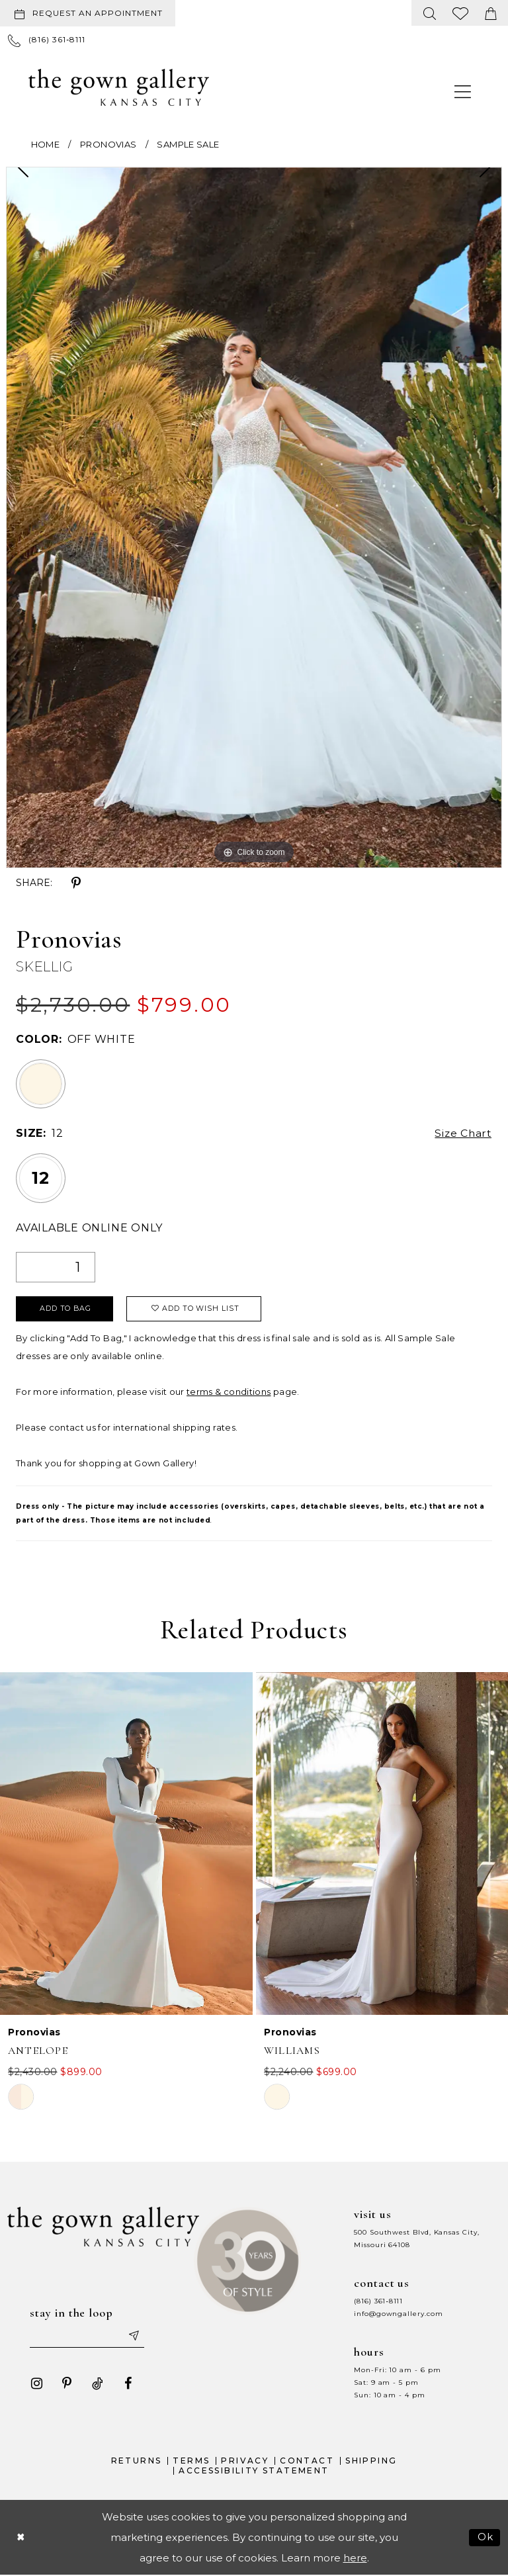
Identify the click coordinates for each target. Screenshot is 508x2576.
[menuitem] (90, 13)
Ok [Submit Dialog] (486, 2538)
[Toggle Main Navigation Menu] (463, 91)
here (355, 2559)
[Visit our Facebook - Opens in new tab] (127, 2384)
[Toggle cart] (491, 13)
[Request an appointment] (87, 13)
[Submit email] (134, 2336)
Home (45, 144)
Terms (191, 2461)
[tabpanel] (254, 517)
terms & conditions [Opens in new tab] (229, 1392)
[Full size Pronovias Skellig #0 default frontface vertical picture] (254, 517)
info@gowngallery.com (398, 2314)
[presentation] (126, 1844)
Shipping (371, 2461)
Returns (136, 2461)
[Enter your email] (87, 2336)
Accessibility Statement (254, 2472)
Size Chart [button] (462, 1134)
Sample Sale (188, 144)
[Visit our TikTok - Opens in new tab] (96, 2384)
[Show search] (429, 13)
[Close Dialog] (20, 2538)
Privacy (245, 2461)
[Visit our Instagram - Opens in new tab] (35, 2384)
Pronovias (108, 144)
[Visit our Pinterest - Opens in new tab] (66, 2384)
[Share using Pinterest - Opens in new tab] (76, 883)
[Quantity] (55, 1267)
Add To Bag (66, 1309)
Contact (307, 2461)
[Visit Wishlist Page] (460, 13)
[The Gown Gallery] (118, 87)
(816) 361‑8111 (378, 2301)
